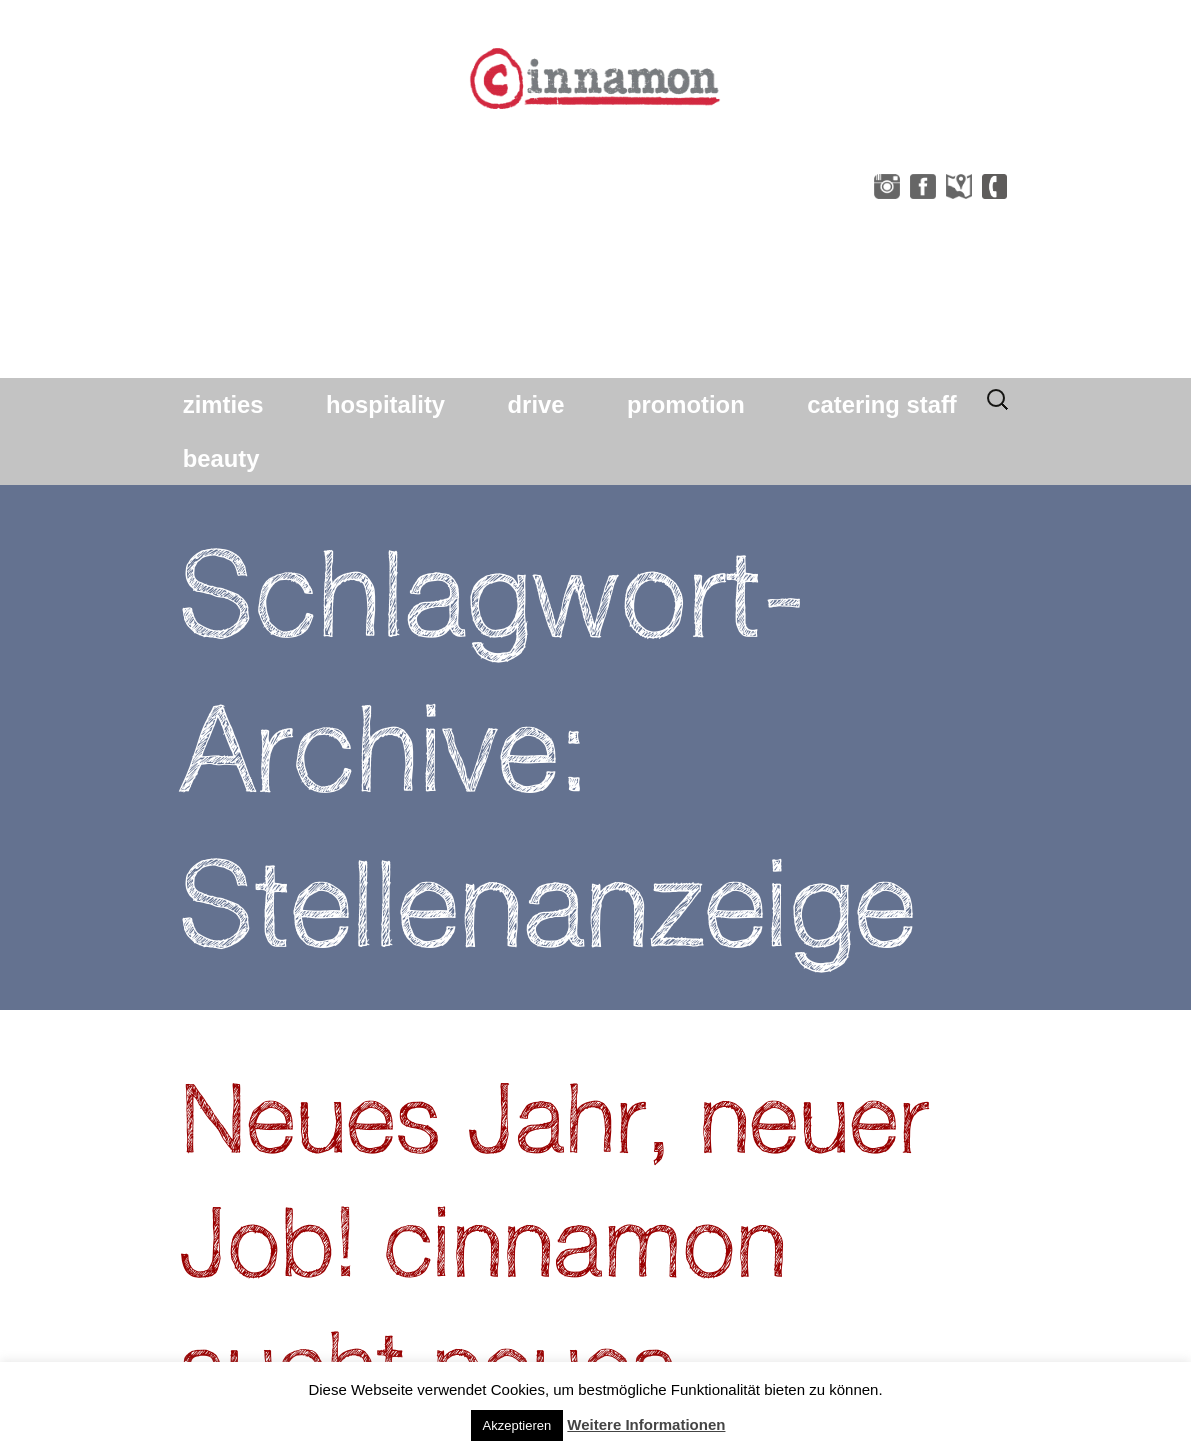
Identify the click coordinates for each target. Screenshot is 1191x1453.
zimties (223, 404)
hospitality (385, 404)
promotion (686, 404)
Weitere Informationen (646, 1424)
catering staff (882, 404)
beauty (221, 458)
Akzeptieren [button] (517, 1425)
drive (536, 404)
